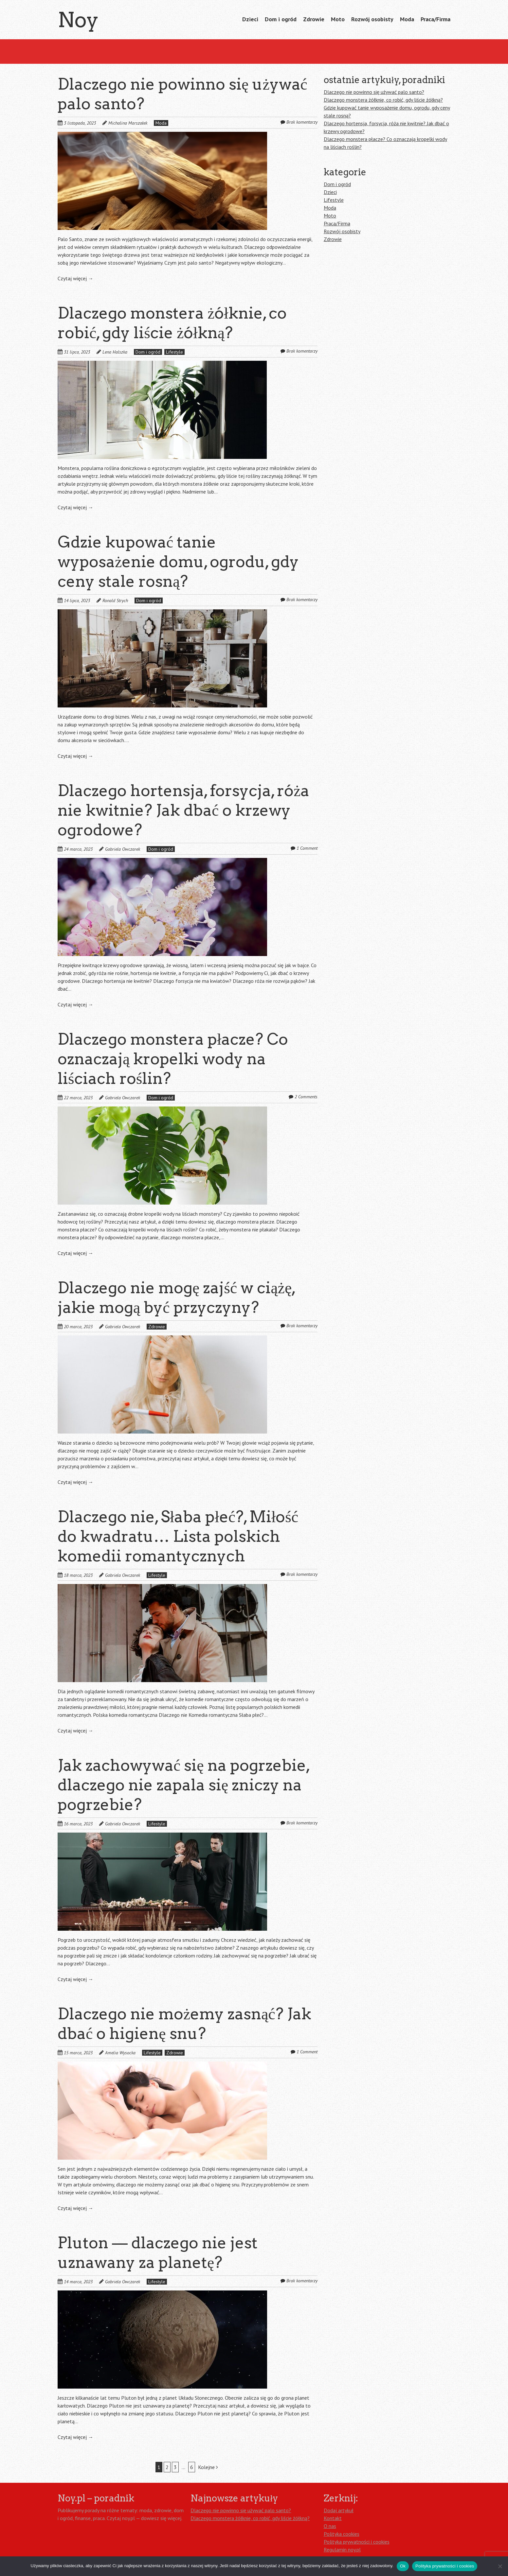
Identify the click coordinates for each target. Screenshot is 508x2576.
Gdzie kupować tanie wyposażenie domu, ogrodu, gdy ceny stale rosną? (178, 561)
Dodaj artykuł (339, 2510)
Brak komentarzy (302, 122)
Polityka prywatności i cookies (357, 2541)
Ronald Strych (115, 600)
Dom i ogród (281, 19)
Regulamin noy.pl (342, 2549)
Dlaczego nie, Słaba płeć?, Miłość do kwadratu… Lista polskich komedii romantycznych (178, 1536)
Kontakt (333, 2518)
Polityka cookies (341, 2534)
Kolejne (208, 2467)
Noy (78, 19)
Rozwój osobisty (372, 19)
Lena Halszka (114, 352)
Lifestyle (174, 352)
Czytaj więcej (75, 278)
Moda (407, 19)
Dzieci (250, 19)
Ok (403, 2566)
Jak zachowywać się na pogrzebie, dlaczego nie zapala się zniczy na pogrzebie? (183, 1785)
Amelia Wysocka (120, 2053)
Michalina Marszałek (127, 123)
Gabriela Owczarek (122, 849)
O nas (330, 2526)
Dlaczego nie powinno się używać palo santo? (374, 92)
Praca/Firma (435, 19)
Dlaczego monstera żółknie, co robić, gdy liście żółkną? (383, 99)
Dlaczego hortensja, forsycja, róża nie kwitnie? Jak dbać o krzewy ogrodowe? (183, 810)
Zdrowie (313, 19)
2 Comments (306, 1097)
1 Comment (307, 848)
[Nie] (500, 2566)
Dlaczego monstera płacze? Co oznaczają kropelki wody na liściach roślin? (173, 1059)
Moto (338, 19)
